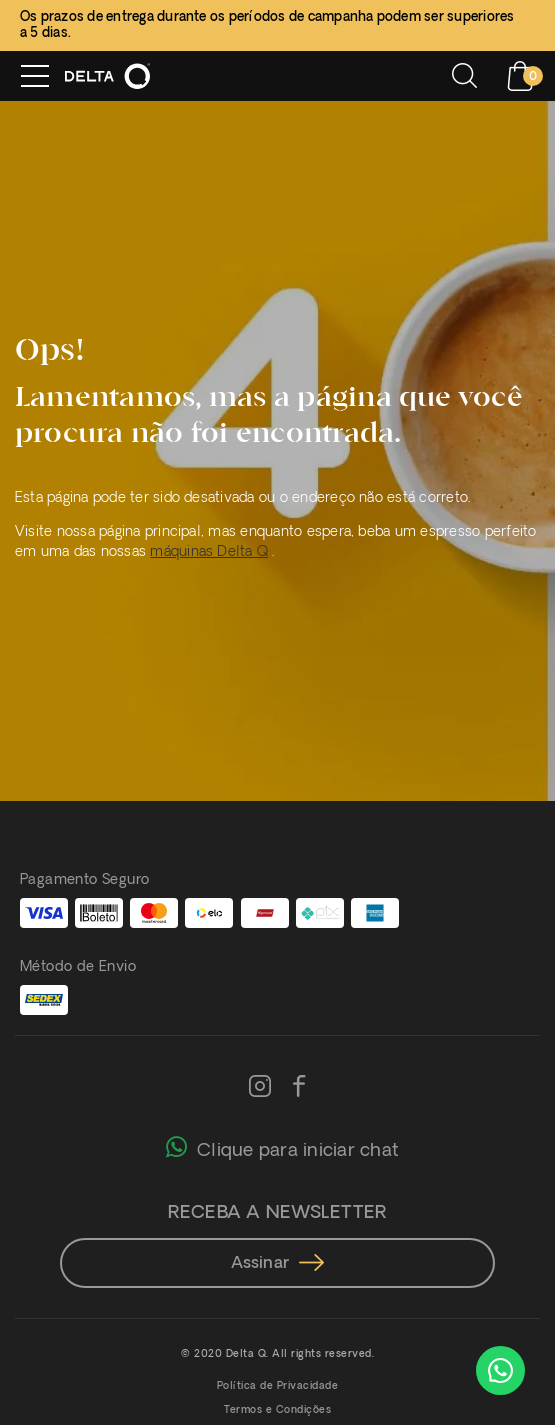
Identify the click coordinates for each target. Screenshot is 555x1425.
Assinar (278, 1264)
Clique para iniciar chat (282, 1146)
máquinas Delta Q (209, 552)
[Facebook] (299, 1088)
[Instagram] (260, 1088)
